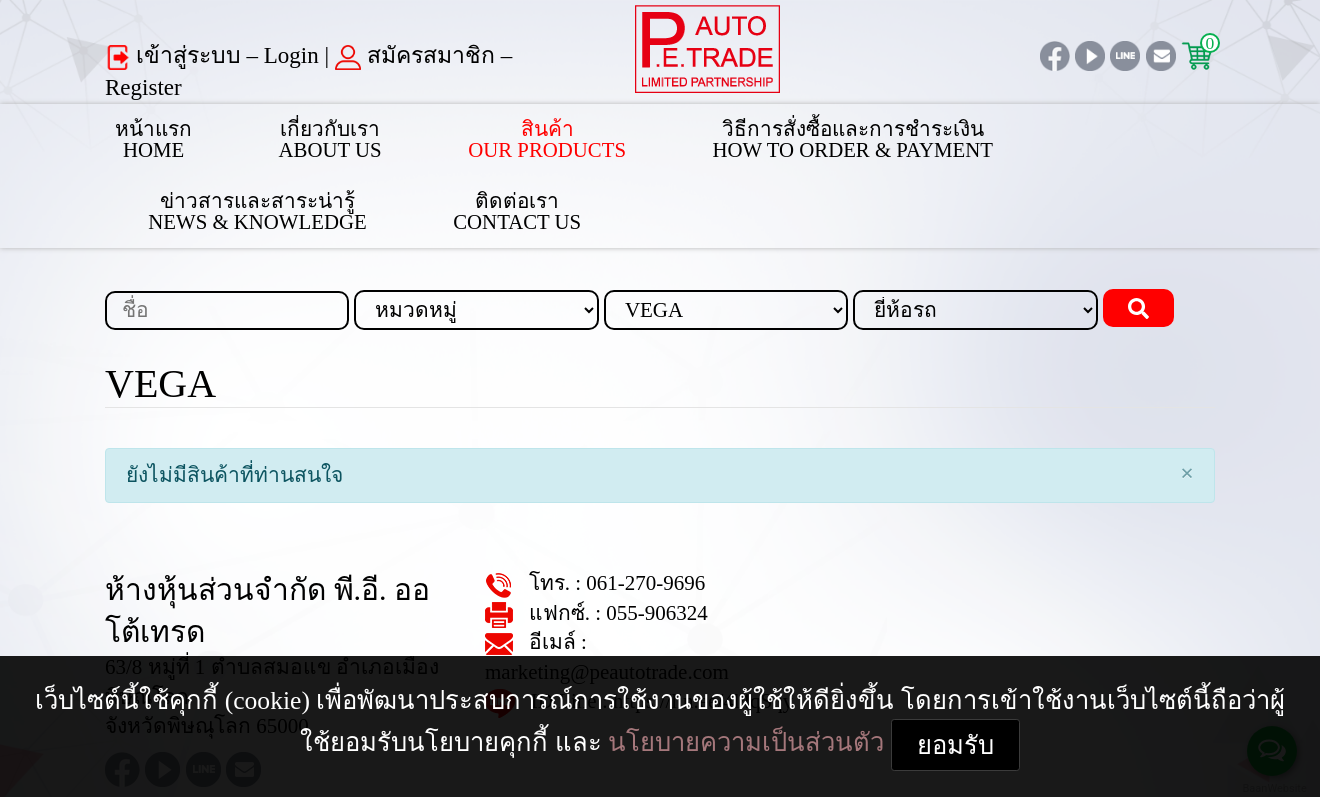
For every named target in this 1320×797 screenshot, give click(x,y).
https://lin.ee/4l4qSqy (663, 601)
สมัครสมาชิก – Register (372, 56)
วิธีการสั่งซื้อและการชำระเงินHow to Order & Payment (690, 134)
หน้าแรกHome (138, 134)
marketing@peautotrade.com (671, 571)
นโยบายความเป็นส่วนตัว (1161, 707)
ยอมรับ (660, 748)
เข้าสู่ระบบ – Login (182, 56)
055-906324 (628, 542)
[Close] (1187, 402)
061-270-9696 (618, 512)
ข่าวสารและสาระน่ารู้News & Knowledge (946, 134)
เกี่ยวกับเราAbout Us (283, 134)
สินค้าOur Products (455, 134)
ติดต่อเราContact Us (1148, 134)
